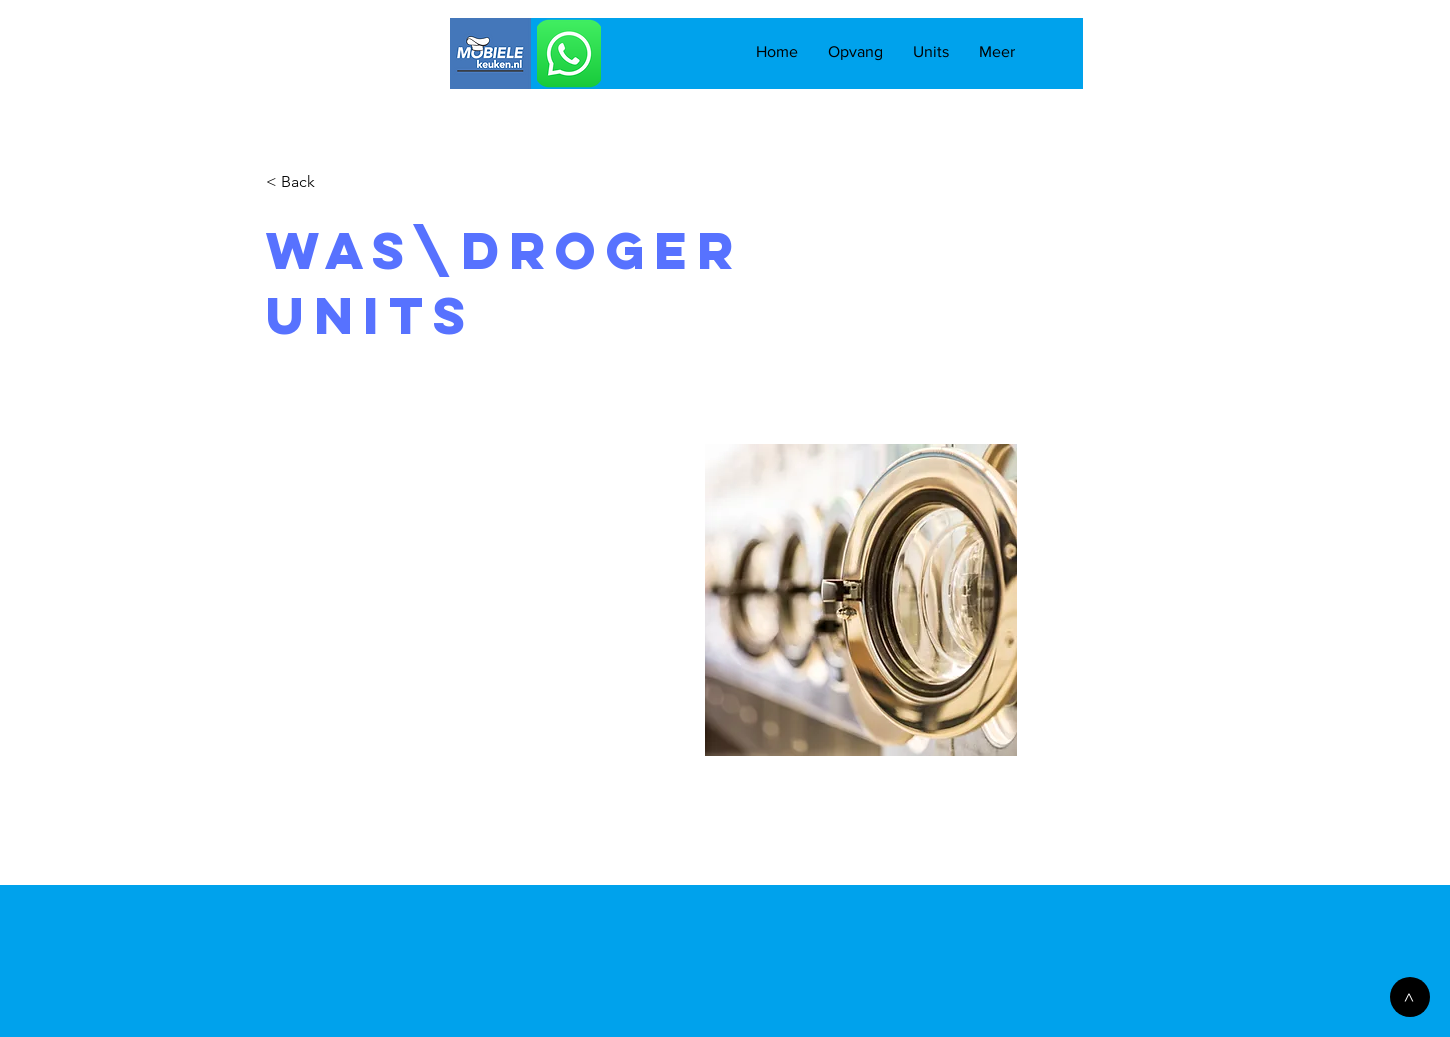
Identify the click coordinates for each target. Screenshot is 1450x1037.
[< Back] (305, 182)
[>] (1410, 997)
